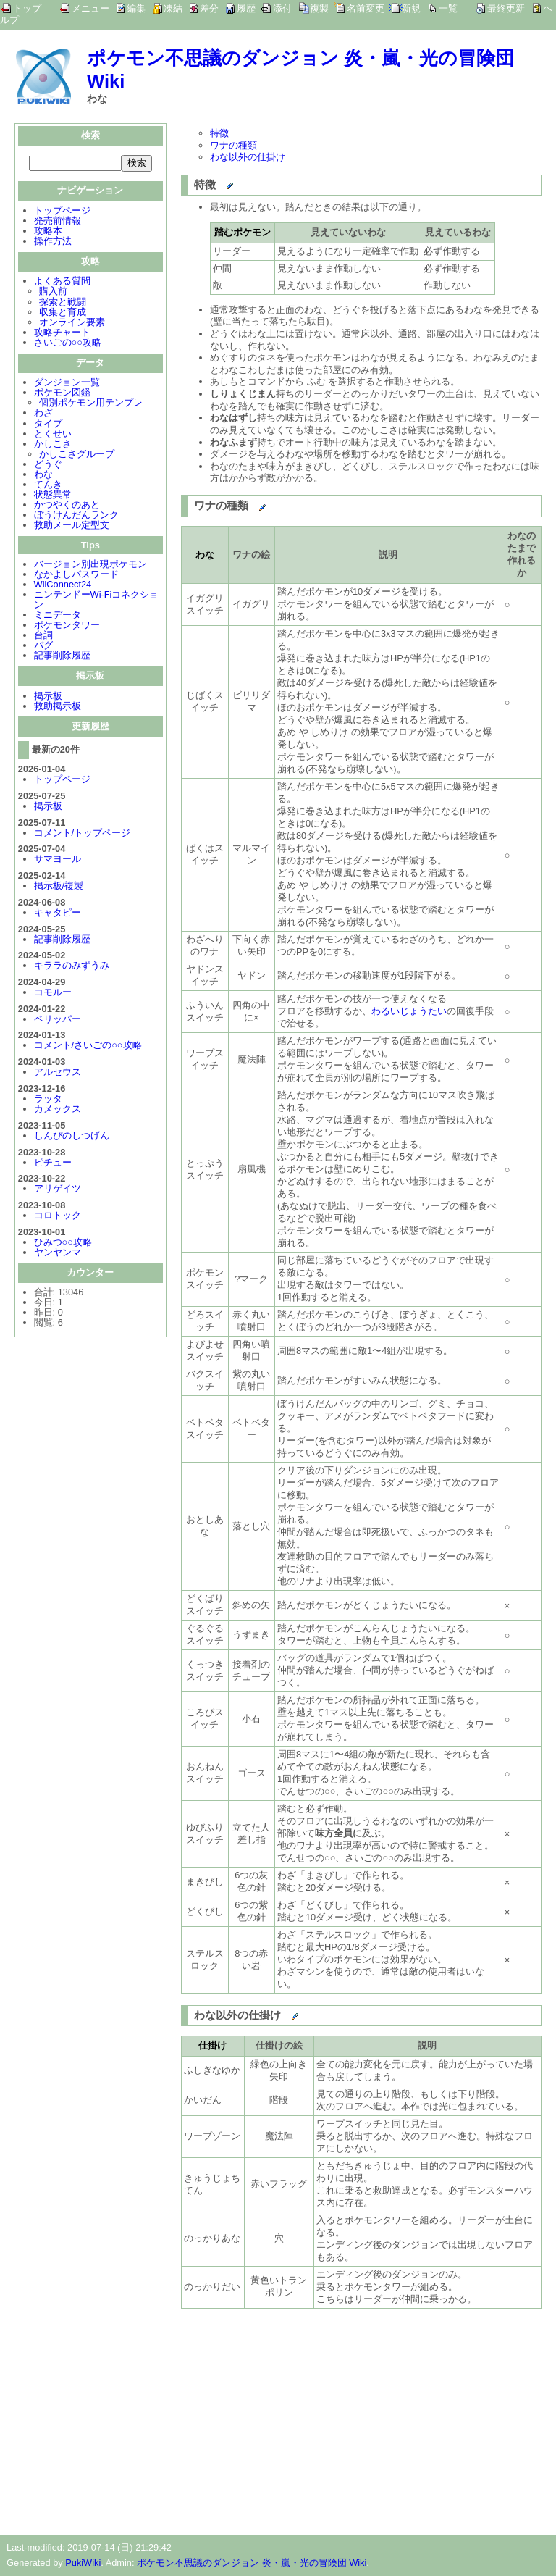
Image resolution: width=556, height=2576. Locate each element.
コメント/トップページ (82, 834)
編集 (136, 8)
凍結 (173, 8)
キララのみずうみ (71, 966)
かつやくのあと (67, 506)
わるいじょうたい (409, 1010)
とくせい (53, 435)
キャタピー (57, 913)
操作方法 (53, 242)
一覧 (448, 8)
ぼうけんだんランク (76, 516)
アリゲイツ (57, 1189)
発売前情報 (57, 222)
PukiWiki (83, 2562)
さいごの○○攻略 (67, 343)
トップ (27, 8)
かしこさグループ (76, 455)
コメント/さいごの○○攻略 (88, 1046)
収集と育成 (62, 313)
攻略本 (48, 232)
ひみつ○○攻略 (63, 1243)
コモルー (53, 993)
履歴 (246, 8)
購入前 (53, 292)
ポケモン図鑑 (62, 393)
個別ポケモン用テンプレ (91, 403)
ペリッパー (57, 1020)
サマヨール (57, 860)
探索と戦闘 (62, 303)
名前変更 (365, 8)
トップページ (62, 211)
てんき (48, 485)
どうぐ (48, 465)
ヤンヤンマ (57, 1253)
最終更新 (506, 8)
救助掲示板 (57, 707)
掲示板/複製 (59, 887)
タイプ (48, 424)
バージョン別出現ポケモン (90, 565)
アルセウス (57, 1073)
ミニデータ (57, 616)
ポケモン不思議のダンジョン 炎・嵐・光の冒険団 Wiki (251, 2562)
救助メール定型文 (71, 526)
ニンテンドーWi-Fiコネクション (96, 600)
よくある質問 (62, 282)
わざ (43, 414)
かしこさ (53, 445)
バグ (43, 646)
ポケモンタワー (67, 626)
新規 (411, 8)
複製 (319, 8)
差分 (209, 8)
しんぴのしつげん (71, 1137)
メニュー (90, 8)
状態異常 (53, 495)
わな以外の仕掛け (247, 156)
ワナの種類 (233, 145)
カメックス (57, 1110)
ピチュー (53, 1163)
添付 (282, 8)
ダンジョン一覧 (67, 383)
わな (43, 475)
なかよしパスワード (76, 575)
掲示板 (48, 697)
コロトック (57, 1216)
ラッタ (48, 1100)
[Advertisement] (302, 2418)
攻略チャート (62, 333)
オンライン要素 (72, 323)
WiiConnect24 (63, 585)
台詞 (43, 636)
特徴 (219, 132)
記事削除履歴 (62, 656)
